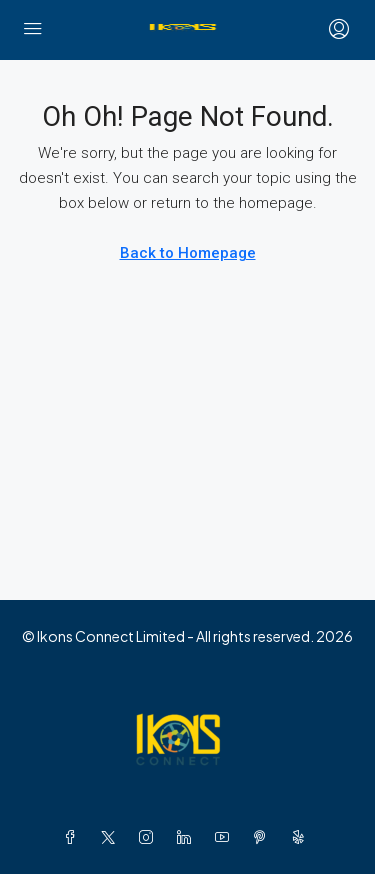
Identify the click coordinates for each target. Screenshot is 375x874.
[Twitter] (112, 837)
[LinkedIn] (188, 837)
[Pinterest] (264, 837)
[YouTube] (226, 837)
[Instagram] (150, 837)
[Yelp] (302, 837)
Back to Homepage (188, 253)
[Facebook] (74, 837)
